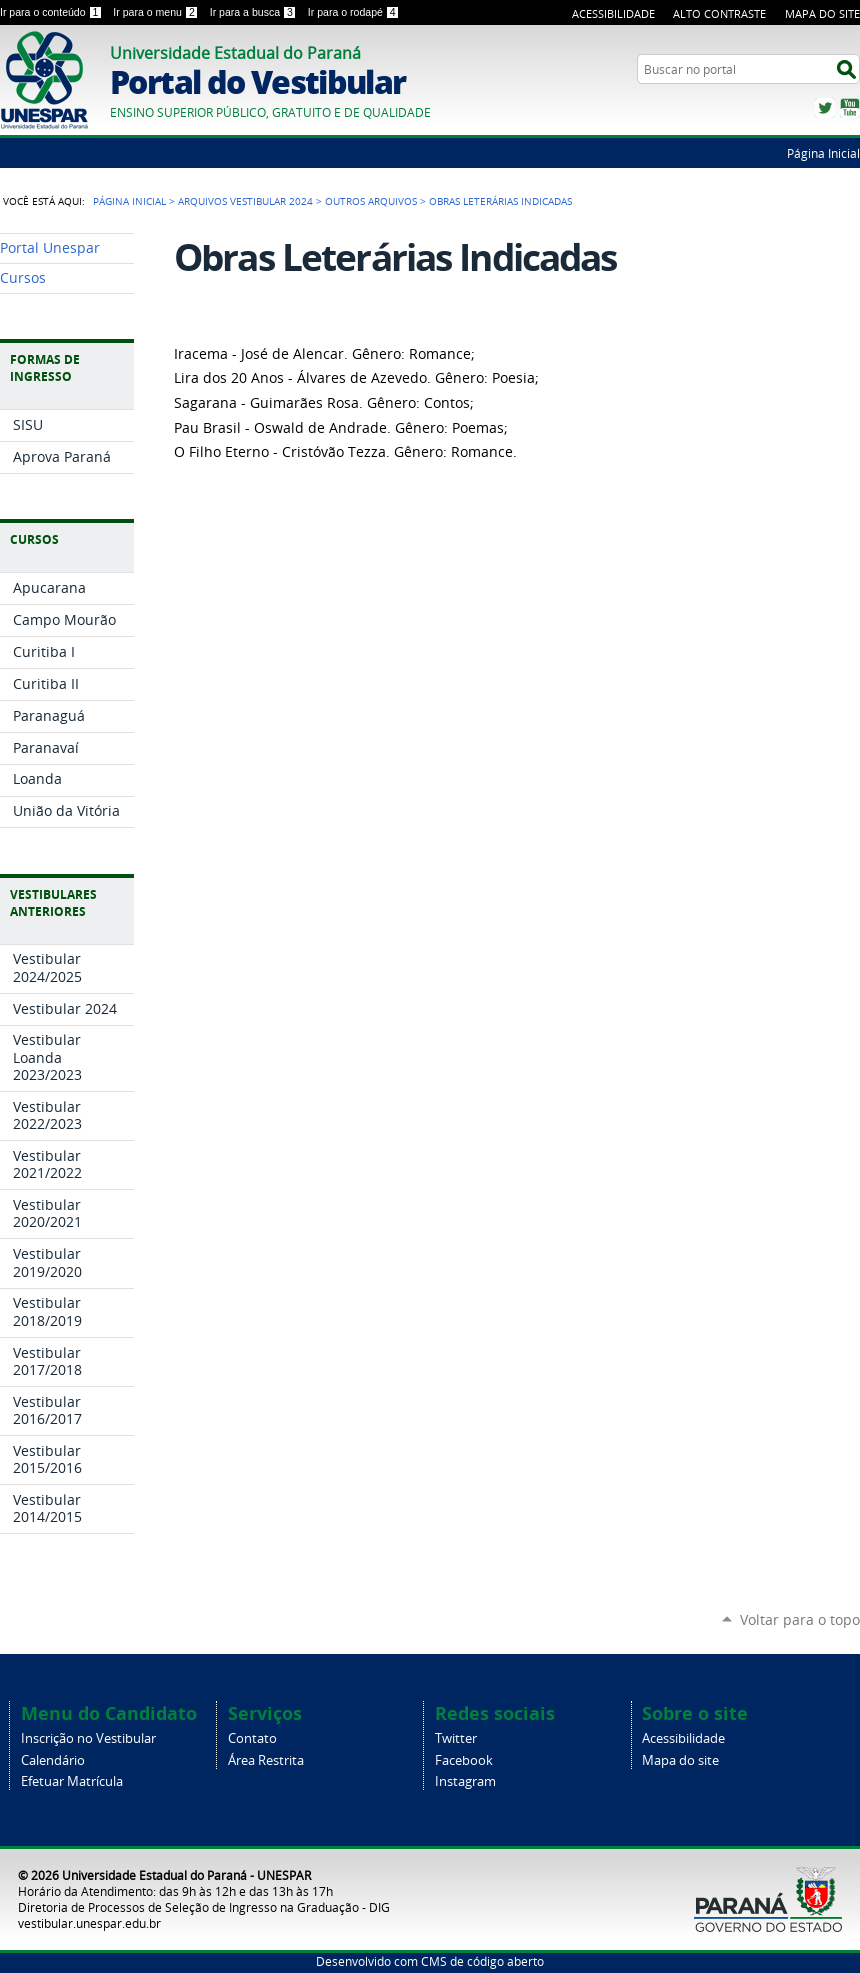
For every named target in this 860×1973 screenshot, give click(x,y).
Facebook (464, 1760)
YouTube (850, 108)
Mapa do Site (822, 13)
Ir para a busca (255, 12)
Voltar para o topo (800, 1619)
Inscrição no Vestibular (88, 1738)
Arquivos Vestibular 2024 (245, 201)
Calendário (53, 1760)
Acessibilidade (613, 13)
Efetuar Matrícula (72, 1781)
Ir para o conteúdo (52, 12)
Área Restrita (266, 1760)
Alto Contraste (719, 13)
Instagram (465, 1781)
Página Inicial (823, 153)
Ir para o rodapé (354, 12)
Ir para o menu (157, 12)
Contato (252, 1738)
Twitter (825, 108)
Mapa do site (680, 1760)
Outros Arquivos (371, 201)
